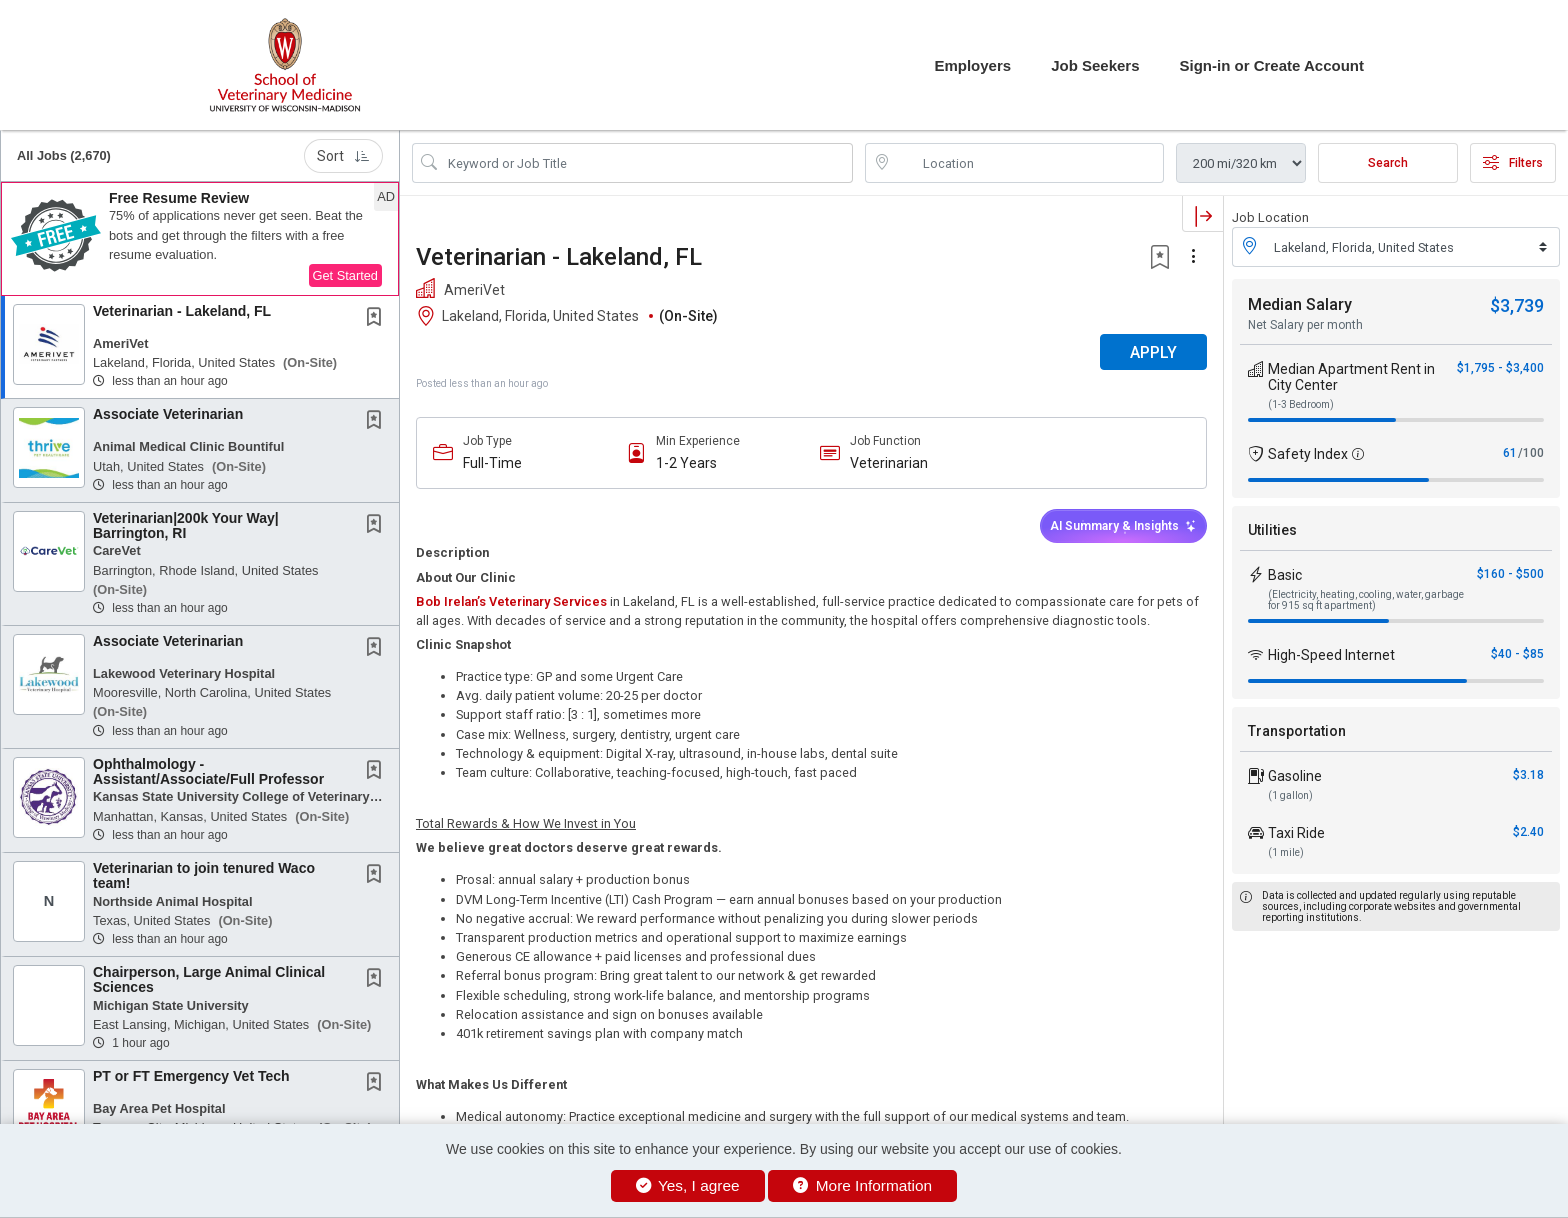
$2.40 (1528, 832)
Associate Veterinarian (168, 414)
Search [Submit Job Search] (1388, 163)
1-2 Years (686, 463)
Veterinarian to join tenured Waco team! (204, 875)
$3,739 (1517, 305)
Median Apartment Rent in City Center (1351, 377)
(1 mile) (1286, 852)
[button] (200, 239)
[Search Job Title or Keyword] (646, 163)
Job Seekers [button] (1095, 65)
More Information (862, 1185)
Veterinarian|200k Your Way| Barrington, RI (186, 525)
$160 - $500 (1510, 574)
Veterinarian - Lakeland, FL (182, 311)
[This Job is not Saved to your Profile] (378, 319)
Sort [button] (343, 156)
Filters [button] (1513, 163)
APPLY (1153, 352)
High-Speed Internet (1331, 655)
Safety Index (1308, 454)
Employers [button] (972, 65)
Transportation (1297, 731)
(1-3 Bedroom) (1301, 404)
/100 (1531, 453)
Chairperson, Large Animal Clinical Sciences (209, 979)
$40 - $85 (1517, 654)
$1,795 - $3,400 (1500, 368)
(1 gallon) (1290, 795)
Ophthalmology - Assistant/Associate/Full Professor (208, 771)
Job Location (1270, 217)
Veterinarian (889, 463)
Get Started (345, 275)
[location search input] (1028, 163)
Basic (1285, 575)
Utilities (1272, 530)
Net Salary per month (1305, 325)
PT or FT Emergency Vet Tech (191, 1076)
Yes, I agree (688, 1185)
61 (1510, 453)
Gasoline (1295, 776)
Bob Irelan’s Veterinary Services (511, 601)
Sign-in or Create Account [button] (1272, 65)
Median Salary (1300, 304)
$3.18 (1528, 775)
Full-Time (492, 463)
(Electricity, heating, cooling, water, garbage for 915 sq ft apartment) (1366, 600)
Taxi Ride (1296, 833)
